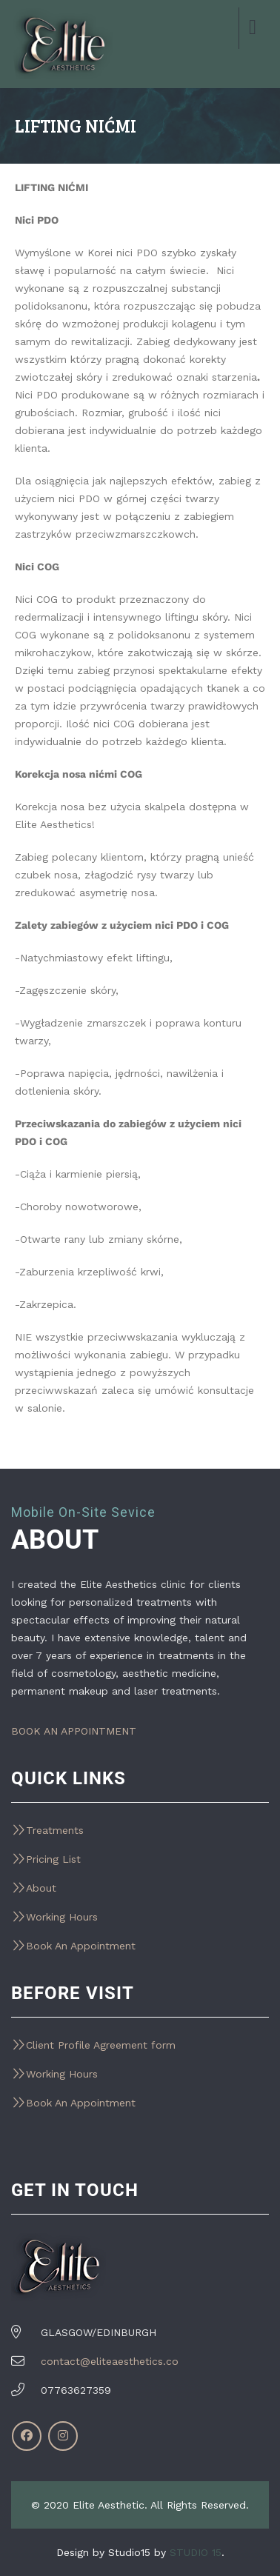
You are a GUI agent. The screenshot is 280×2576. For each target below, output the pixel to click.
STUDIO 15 (195, 2552)
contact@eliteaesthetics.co (110, 2361)
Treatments (55, 1830)
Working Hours (62, 1917)
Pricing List (53, 1859)
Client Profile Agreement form (101, 2045)
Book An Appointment (81, 1946)
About (41, 1888)
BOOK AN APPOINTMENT (73, 1731)
